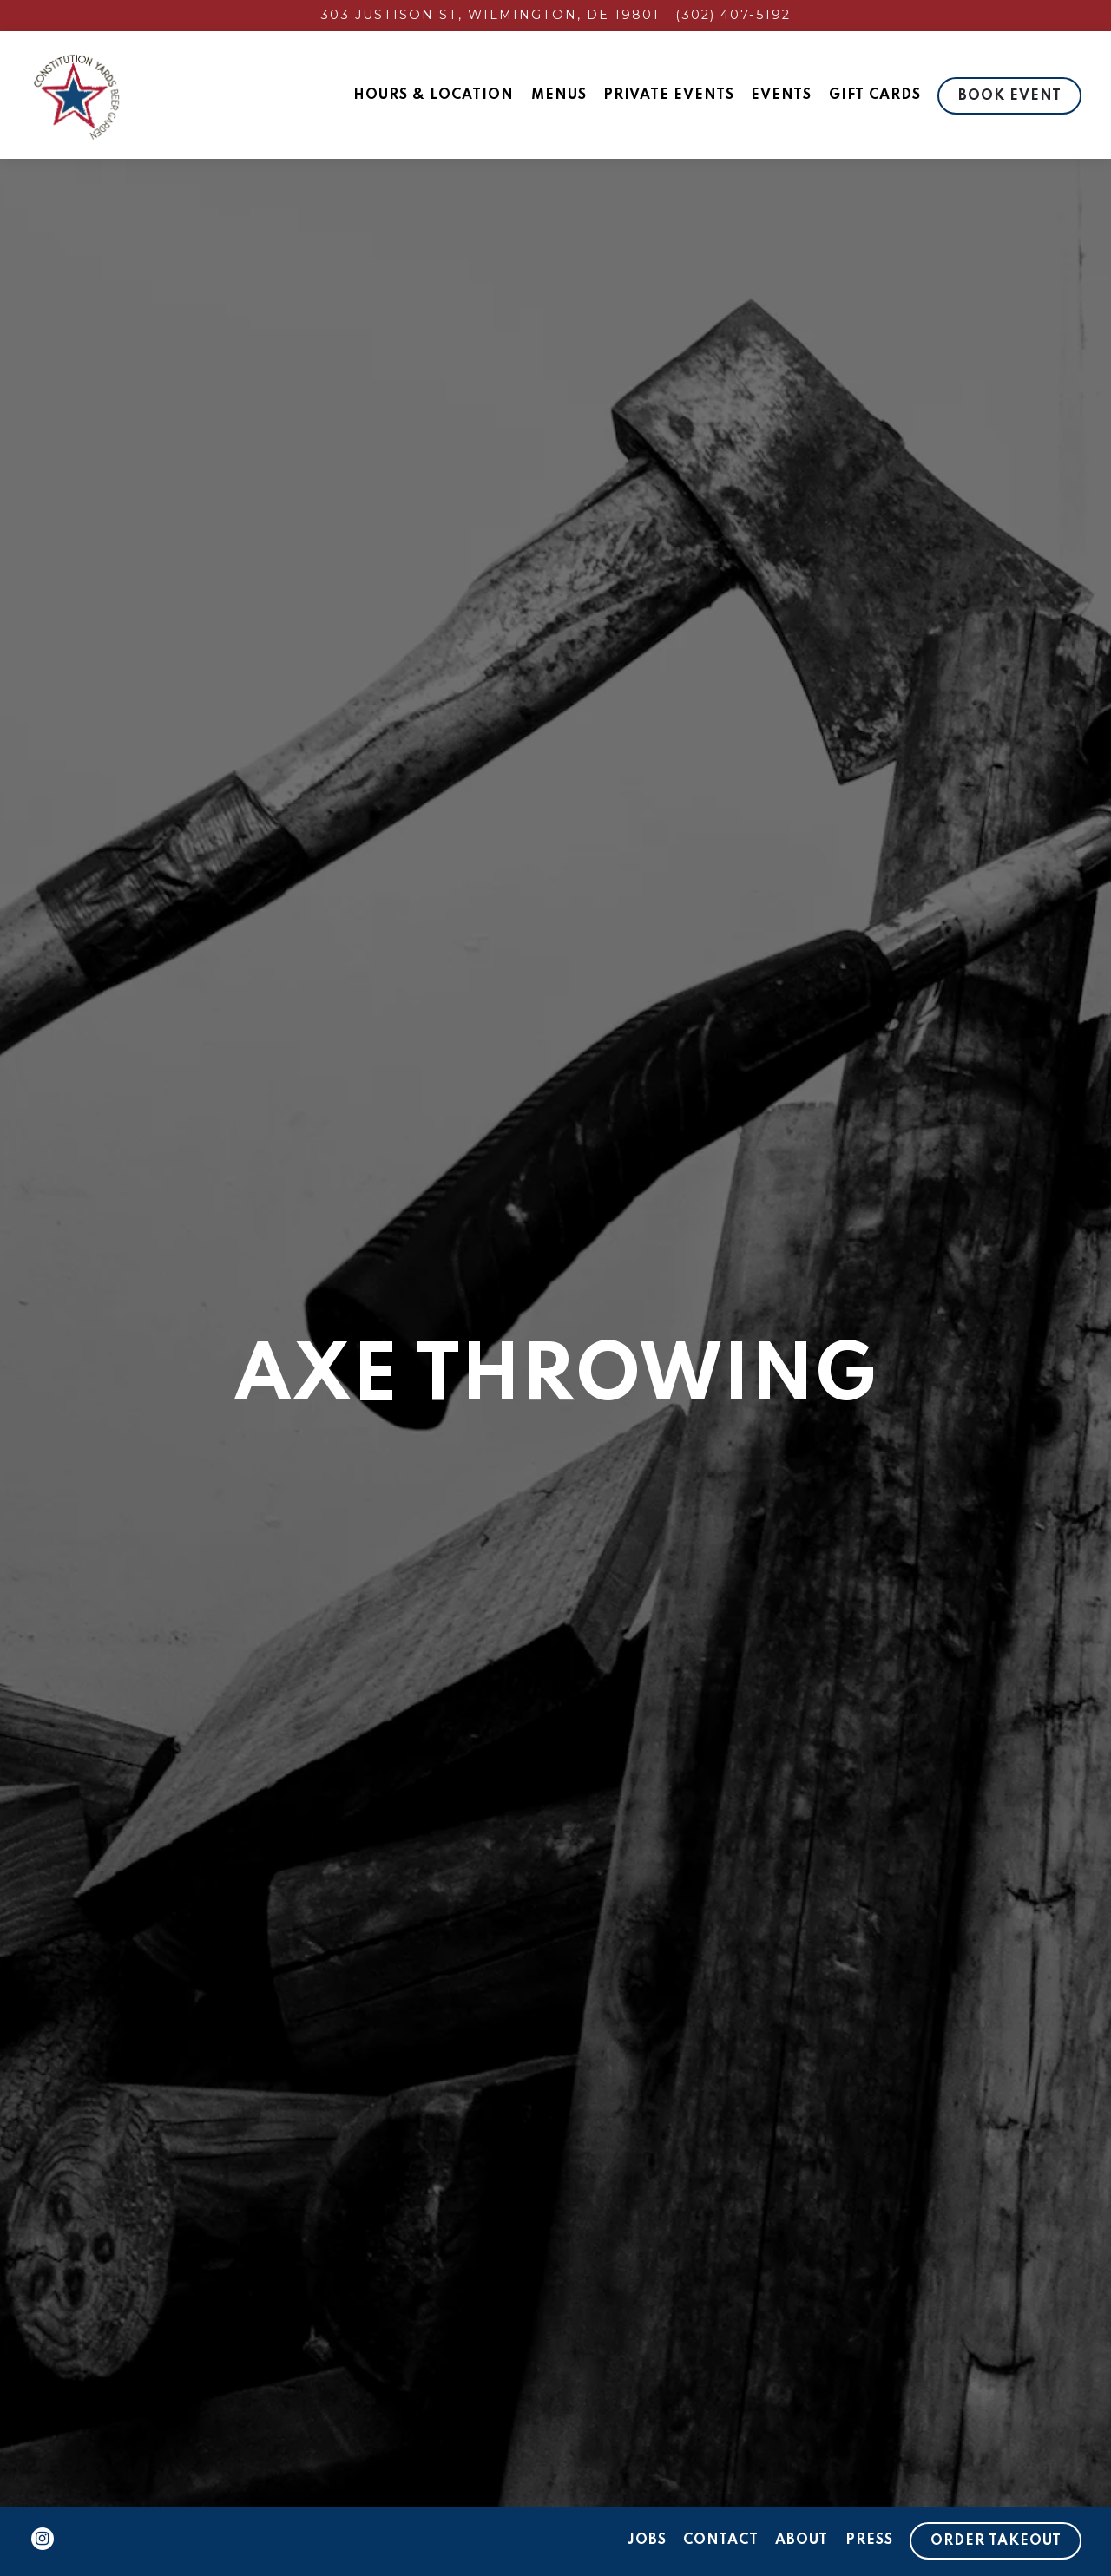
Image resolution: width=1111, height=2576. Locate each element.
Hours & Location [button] (433, 95)
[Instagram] (42, 2538)
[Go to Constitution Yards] (490, 15)
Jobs (647, 2540)
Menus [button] (559, 95)
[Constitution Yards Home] (125, 94)
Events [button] (781, 95)
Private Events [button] (668, 95)
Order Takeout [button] (996, 2541)
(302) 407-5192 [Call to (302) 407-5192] (733, 15)
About (801, 2540)
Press (869, 2540)
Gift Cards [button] (875, 95)
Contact (721, 2540)
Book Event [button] (1010, 96)
